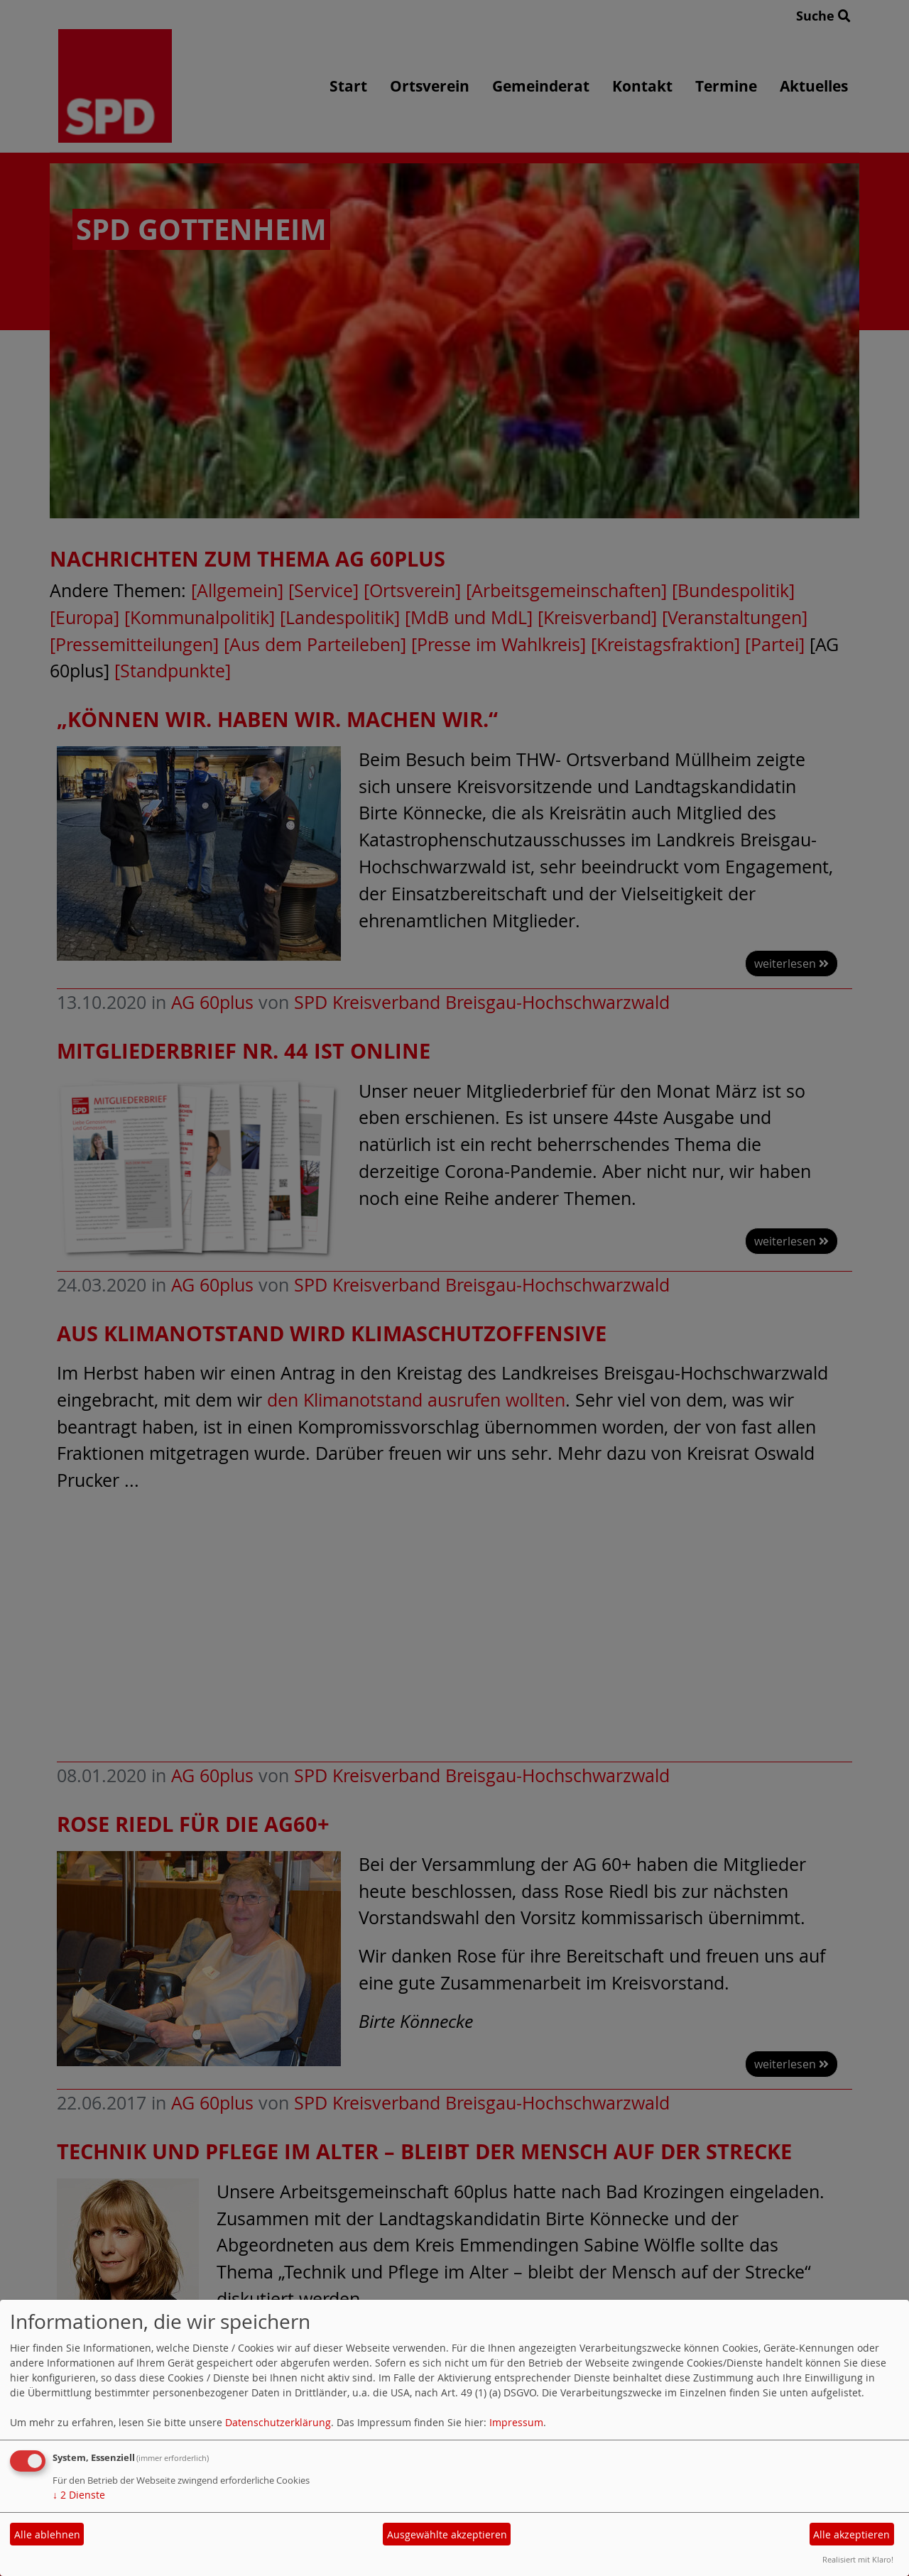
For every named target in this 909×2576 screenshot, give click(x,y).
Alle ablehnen (47, 2534)
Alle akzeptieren (851, 2534)
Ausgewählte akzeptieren (447, 2534)
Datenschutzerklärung (278, 2422)
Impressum (516, 2422)
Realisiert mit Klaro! (857, 2559)
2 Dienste (79, 2494)
